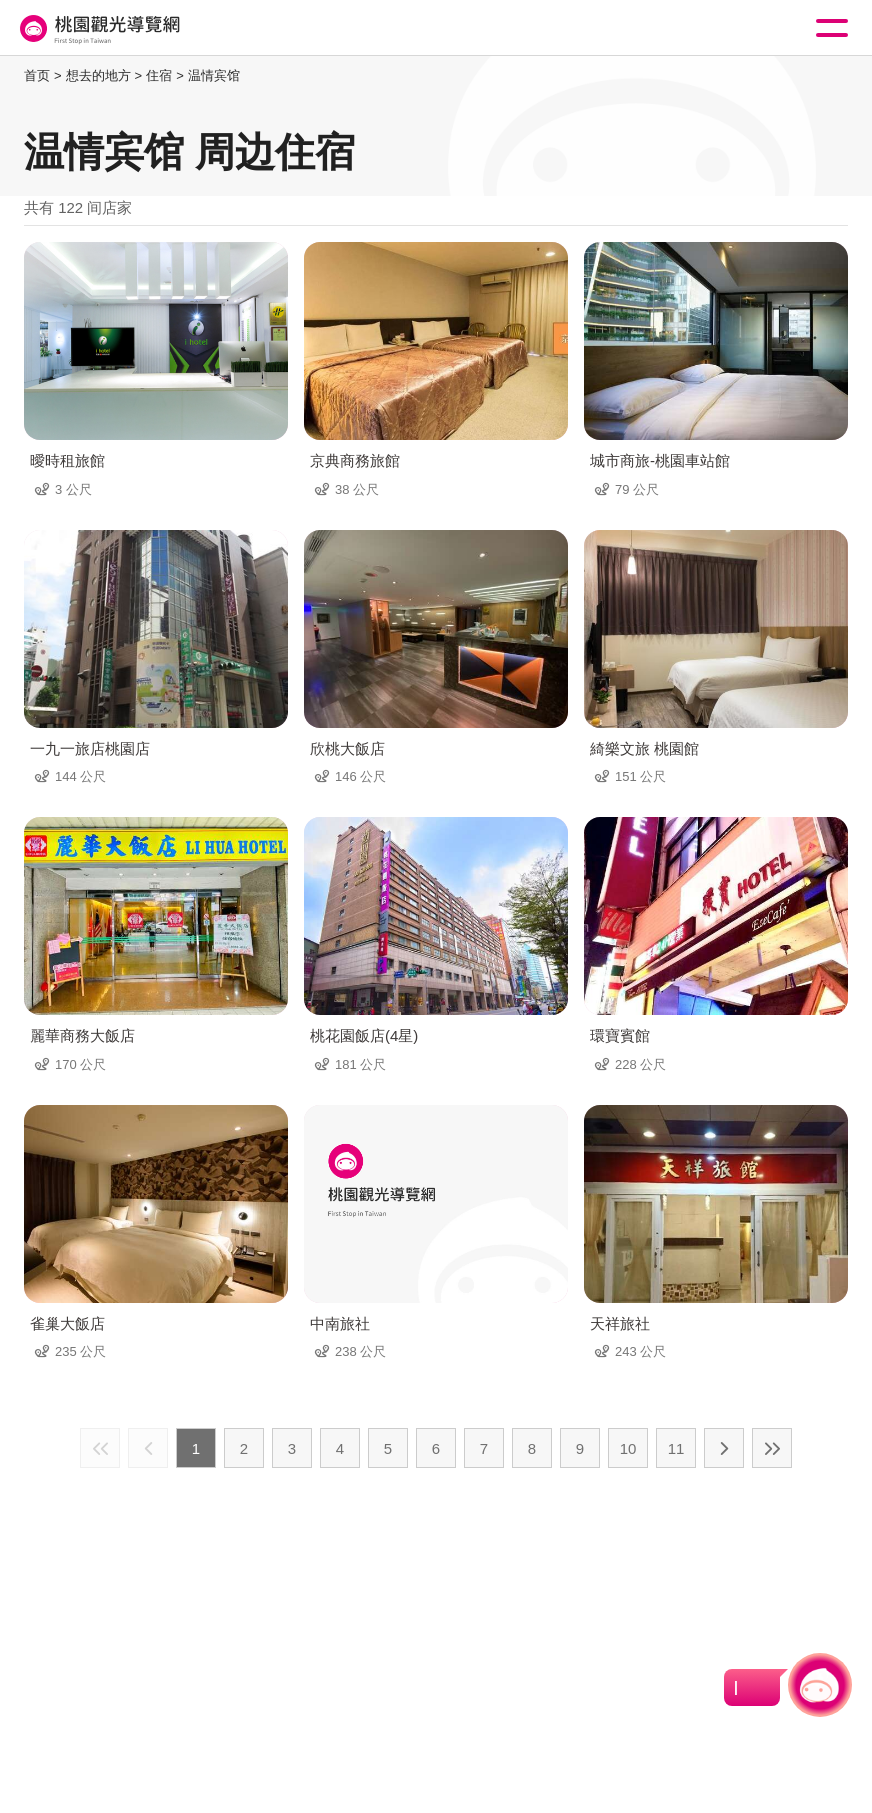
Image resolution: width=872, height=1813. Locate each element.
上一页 (148, 1448)
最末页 (772, 1448)
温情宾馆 (214, 75)
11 (676, 1448)
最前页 (100, 1448)
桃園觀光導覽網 (98, 28)
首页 (37, 75)
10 (628, 1448)
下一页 (724, 1448)
